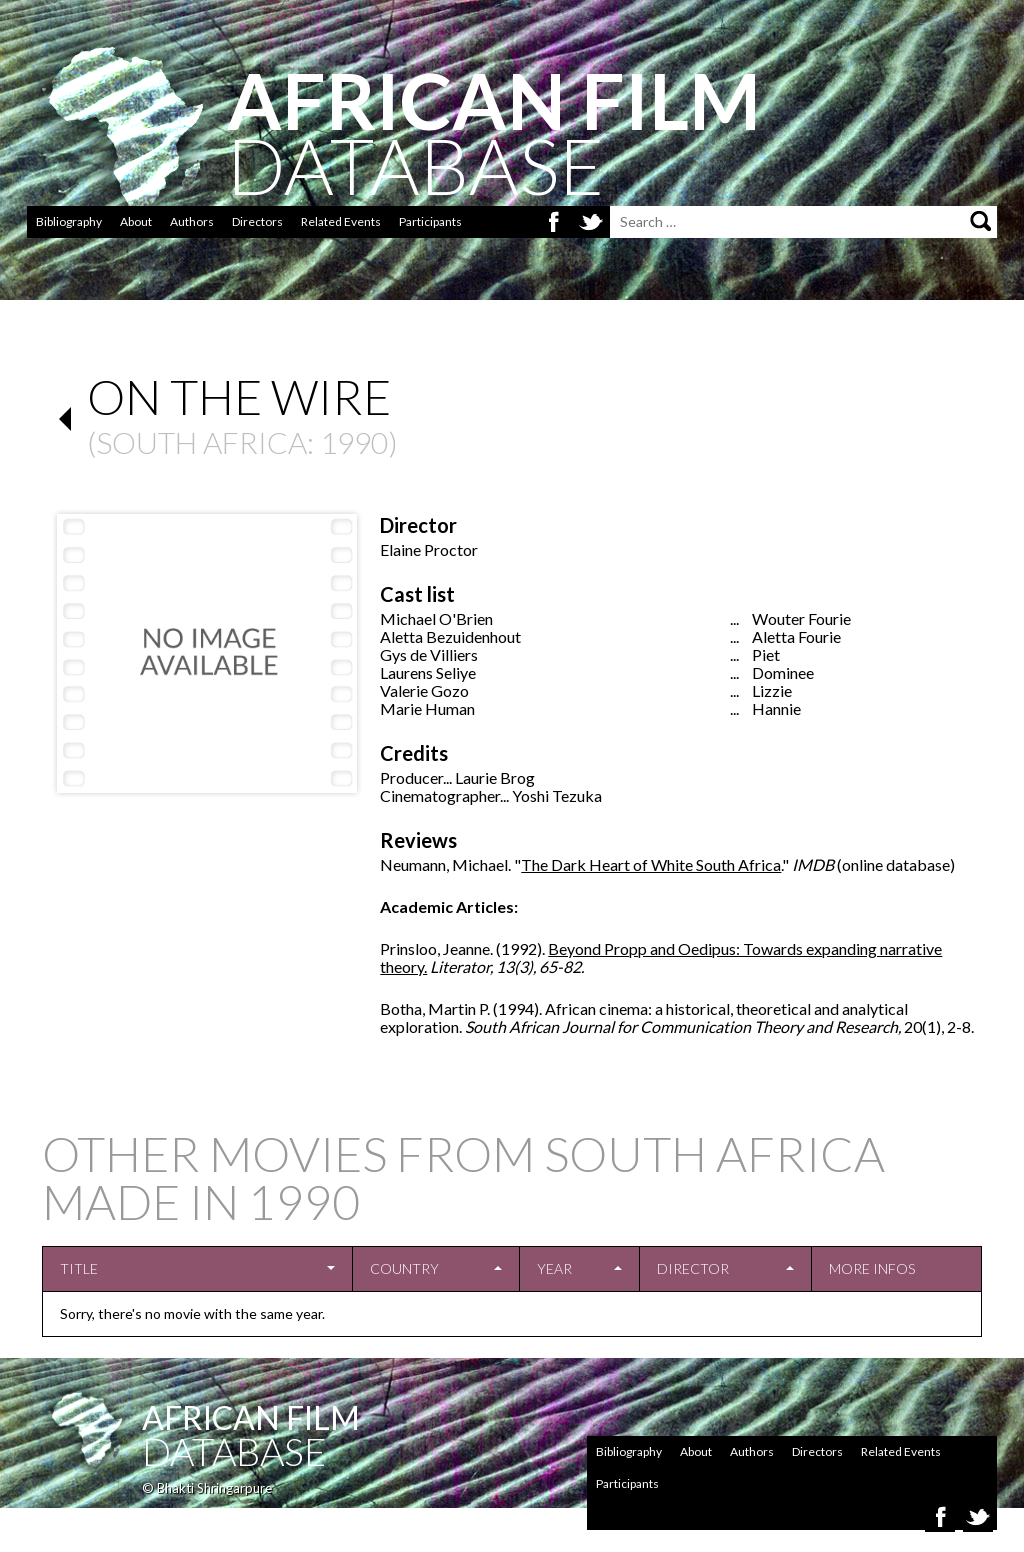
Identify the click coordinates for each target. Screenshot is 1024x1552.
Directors (257, 221)
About (136, 221)
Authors (192, 221)
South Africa (201, 442)
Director (693, 1268)
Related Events (341, 221)
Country (404, 1268)
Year (554, 1268)
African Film (251, 1417)
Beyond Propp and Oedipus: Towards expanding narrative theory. (661, 957)
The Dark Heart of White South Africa (651, 864)
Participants (430, 221)
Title (79, 1268)
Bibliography (69, 221)
